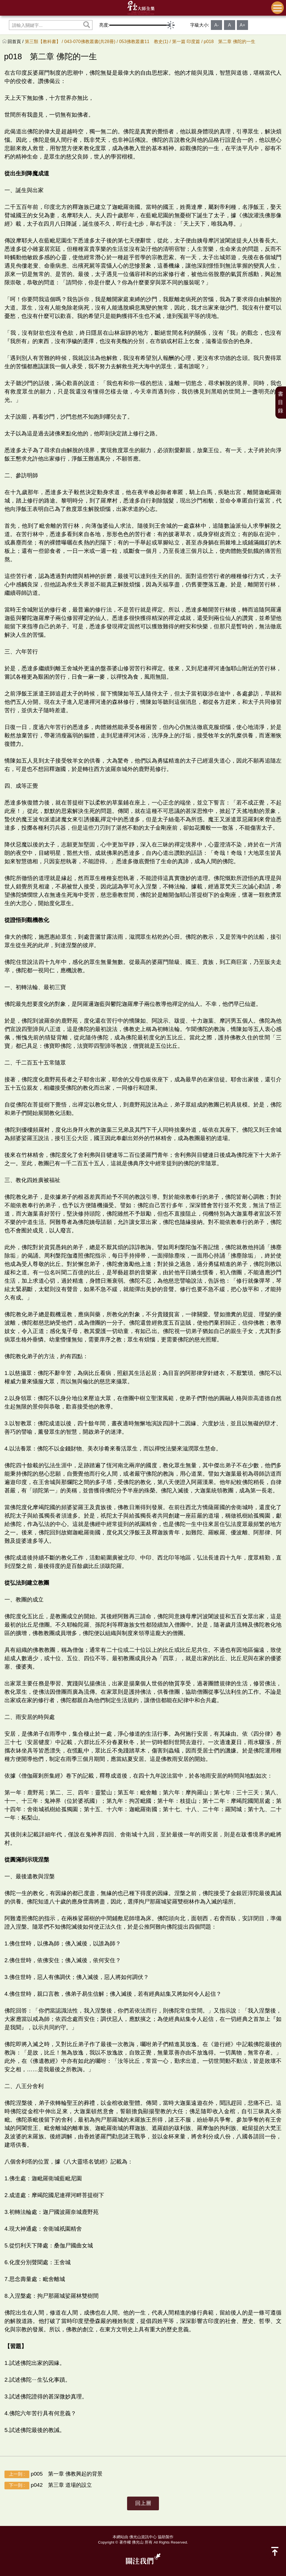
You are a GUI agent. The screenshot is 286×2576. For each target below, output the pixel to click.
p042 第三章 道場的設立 (48, 2485)
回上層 (143, 2503)
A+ (242, 25)
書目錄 (280, 402)
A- (216, 25)
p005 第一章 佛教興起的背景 (53, 2474)
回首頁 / (16, 41)
